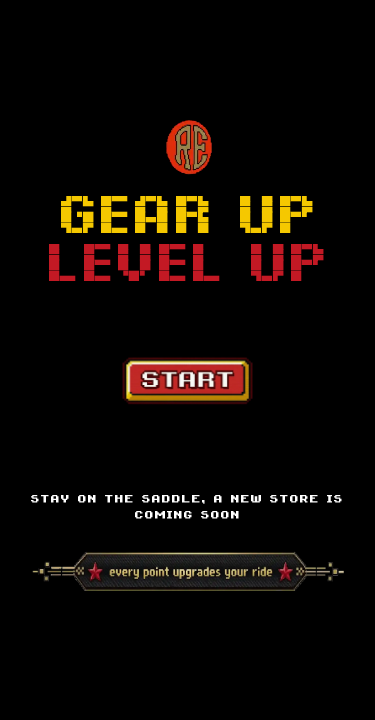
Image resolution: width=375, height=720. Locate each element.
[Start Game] (187, 381)
